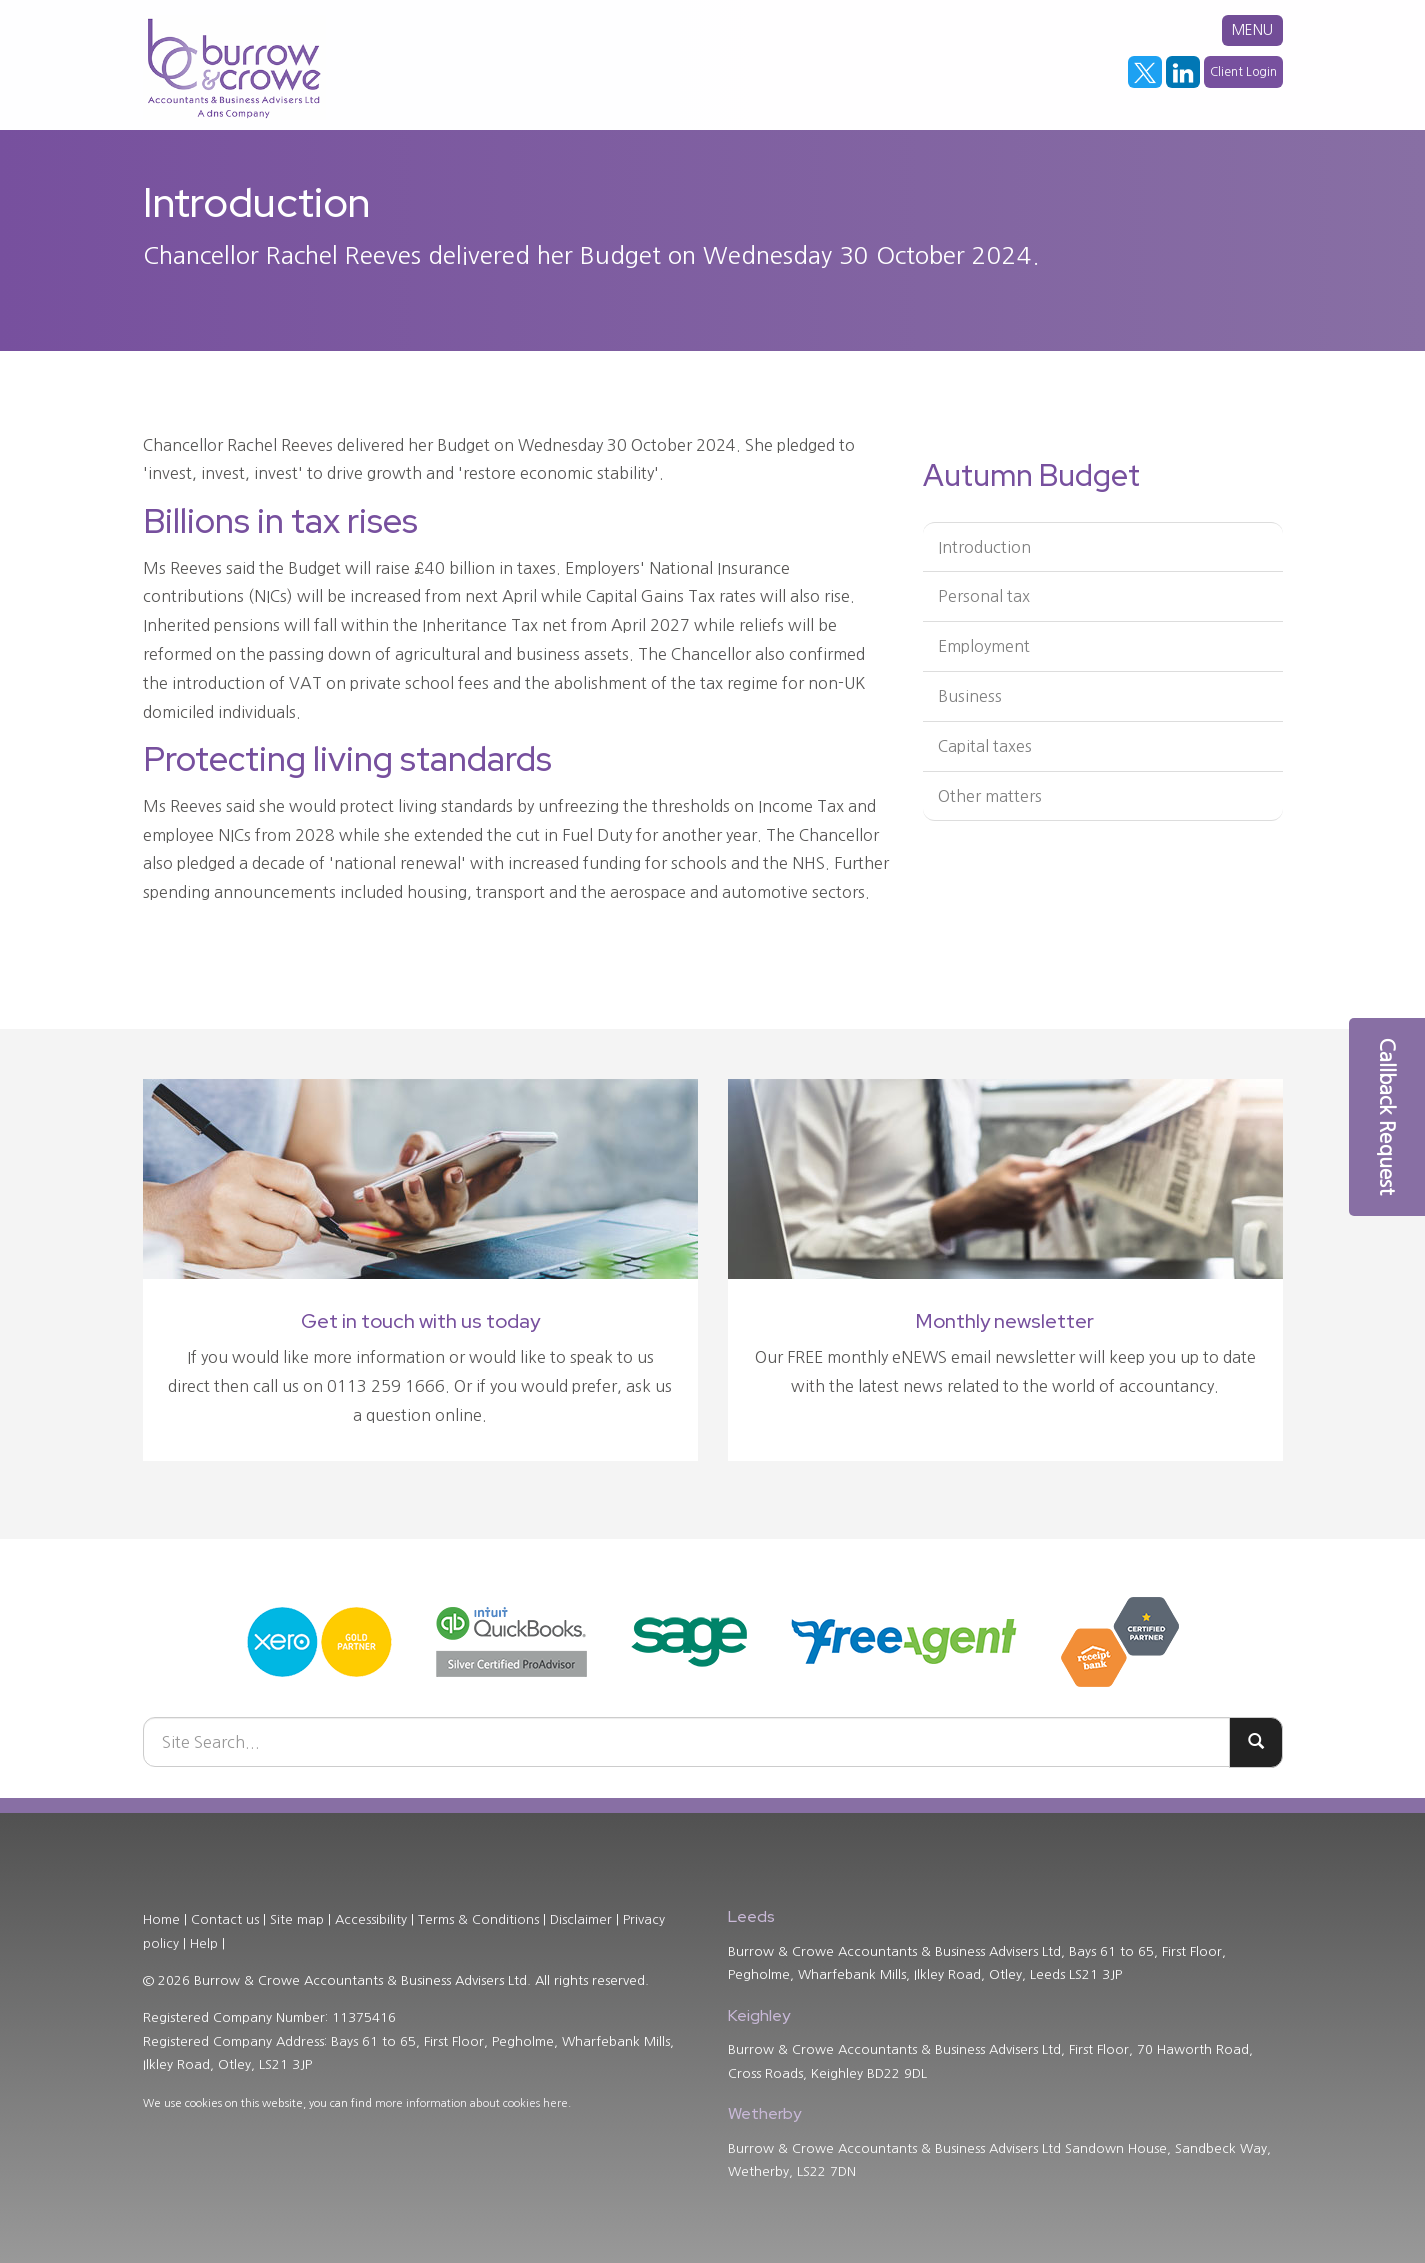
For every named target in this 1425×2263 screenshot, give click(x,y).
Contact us (225, 1919)
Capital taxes (985, 746)
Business (970, 696)
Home (161, 1919)
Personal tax (984, 596)
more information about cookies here (471, 2103)
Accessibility (371, 1919)
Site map (297, 1919)
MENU (1252, 30)
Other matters (990, 796)
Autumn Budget (1031, 475)
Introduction (984, 547)
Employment (984, 646)
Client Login (1243, 72)
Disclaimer (581, 1919)
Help (204, 1943)
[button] (1387, 1117)
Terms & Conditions (478, 1919)
